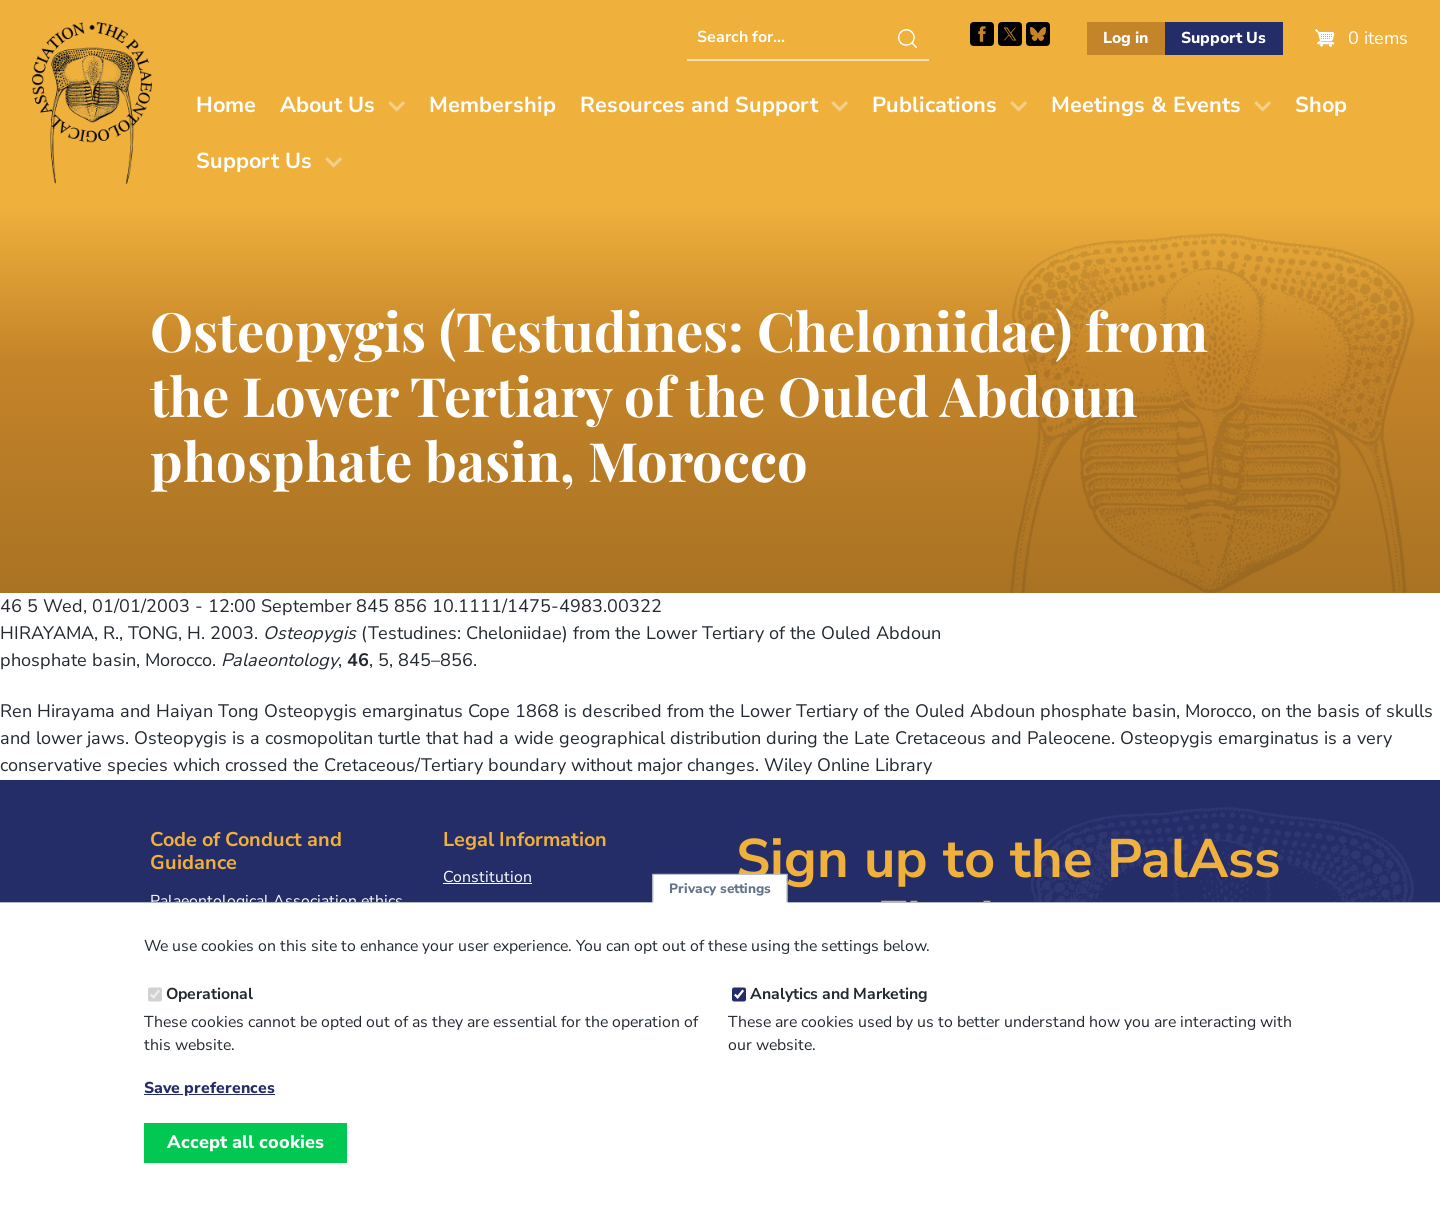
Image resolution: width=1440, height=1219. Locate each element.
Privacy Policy (492, 909)
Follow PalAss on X (1010, 34)
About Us (327, 105)
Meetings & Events (1146, 105)
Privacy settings (720, 911)
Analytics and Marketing (839, 1017)
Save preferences (209, 1111)
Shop (1321, 105)
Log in (1125, 38)
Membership (492, 105)
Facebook (982, 34)
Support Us (1223, 38)
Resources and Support (699, 105)
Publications (934, 105)
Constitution (487, 877)
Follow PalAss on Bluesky (1038, 34)
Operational (209, 1017)
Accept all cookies (245, 1165)
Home (226, 105)
